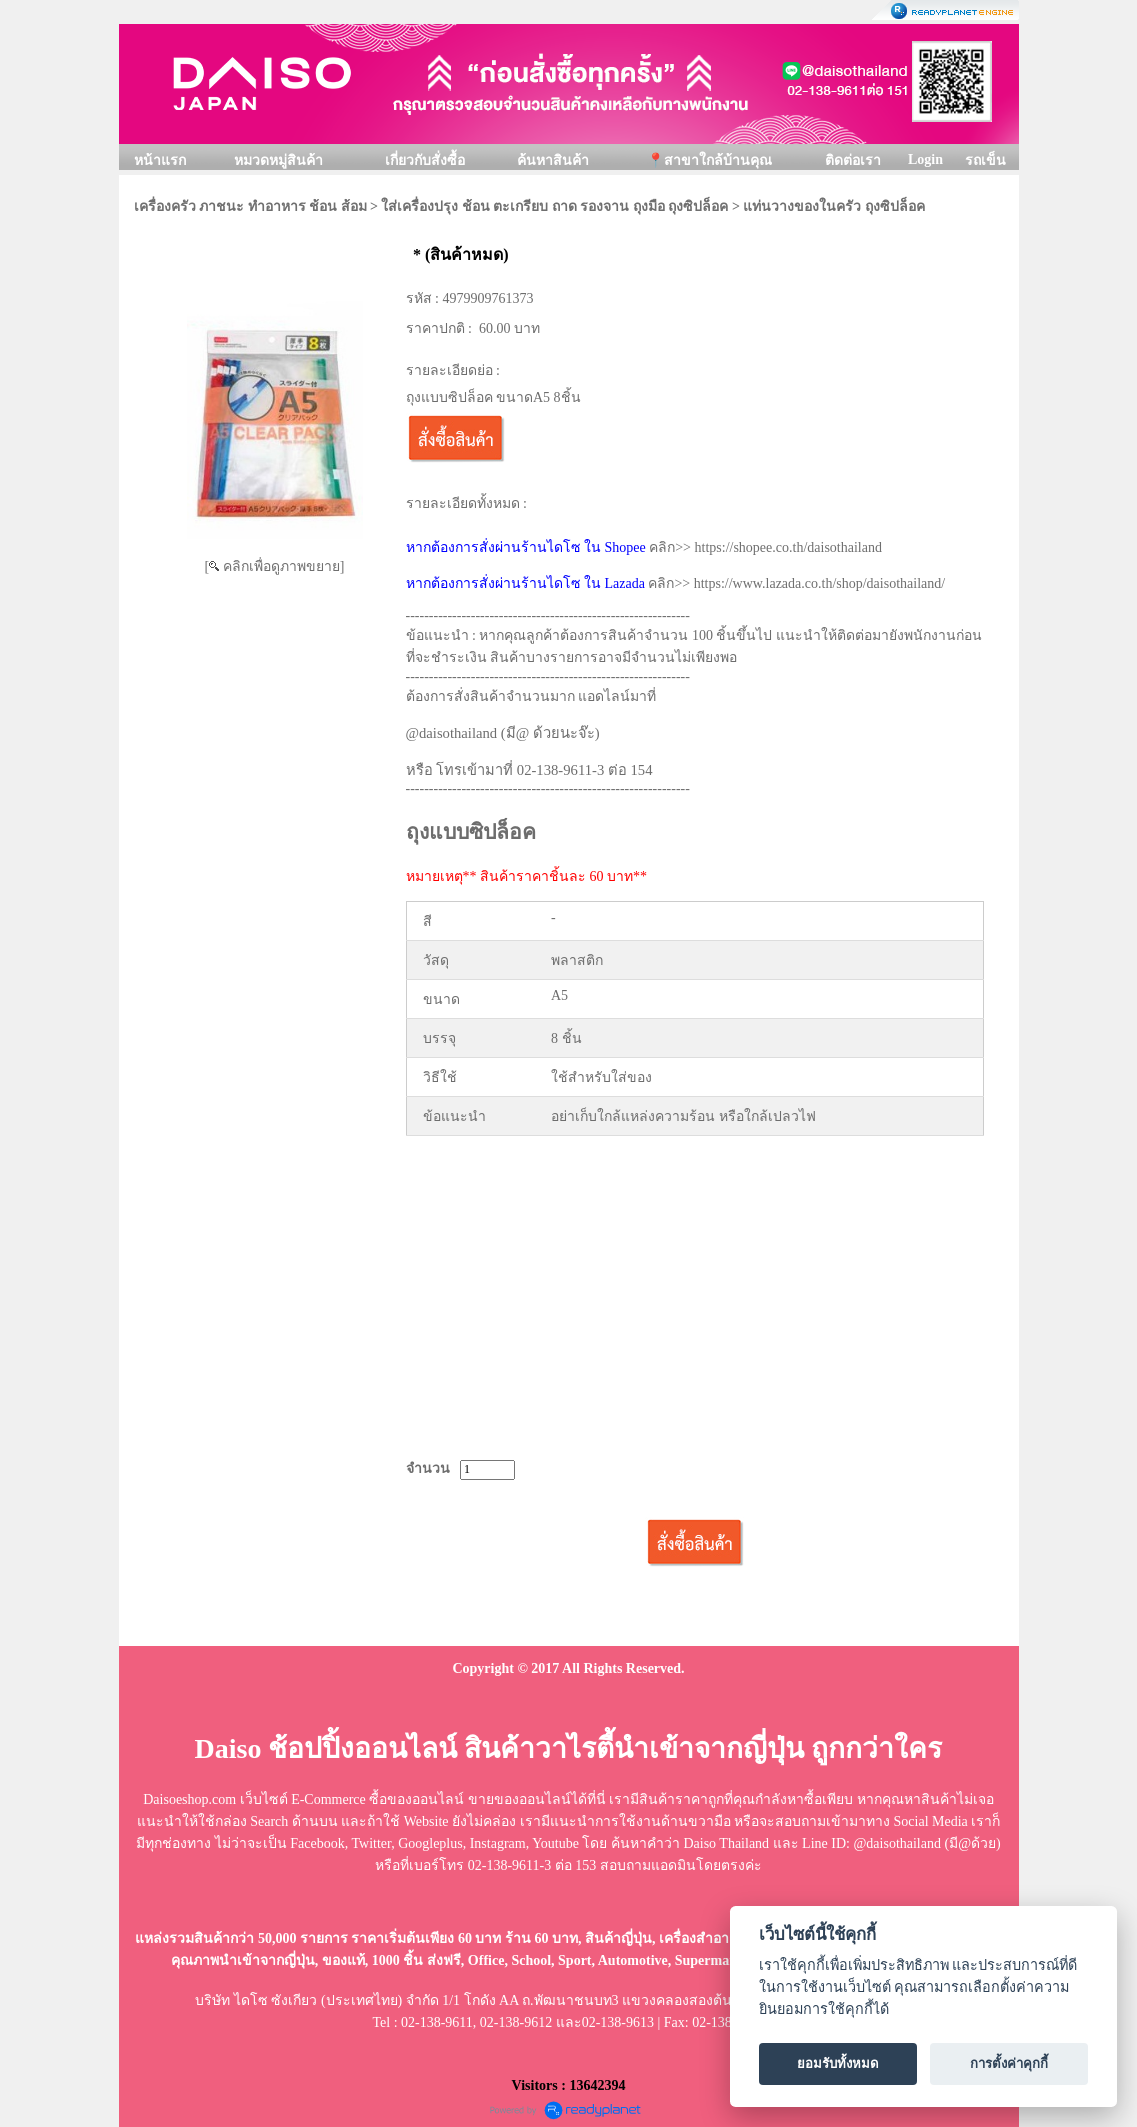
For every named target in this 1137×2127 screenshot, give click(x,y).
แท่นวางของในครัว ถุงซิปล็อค (834, 206)
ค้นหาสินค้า (553, 160)
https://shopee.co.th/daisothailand (788, 547)
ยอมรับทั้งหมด (838, 2063)
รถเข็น (985, 160)
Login (925, 159)
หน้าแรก (160, 160)
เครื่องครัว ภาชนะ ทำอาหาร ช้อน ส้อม (250, 206)
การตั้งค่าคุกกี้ (1009, 2063)
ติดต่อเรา (853, 160)
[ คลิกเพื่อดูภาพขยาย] (275, 566)
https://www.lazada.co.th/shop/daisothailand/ (819, 583)
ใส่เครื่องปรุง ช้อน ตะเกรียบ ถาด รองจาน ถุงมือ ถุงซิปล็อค (554, 206)
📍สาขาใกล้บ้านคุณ (709, 160)
